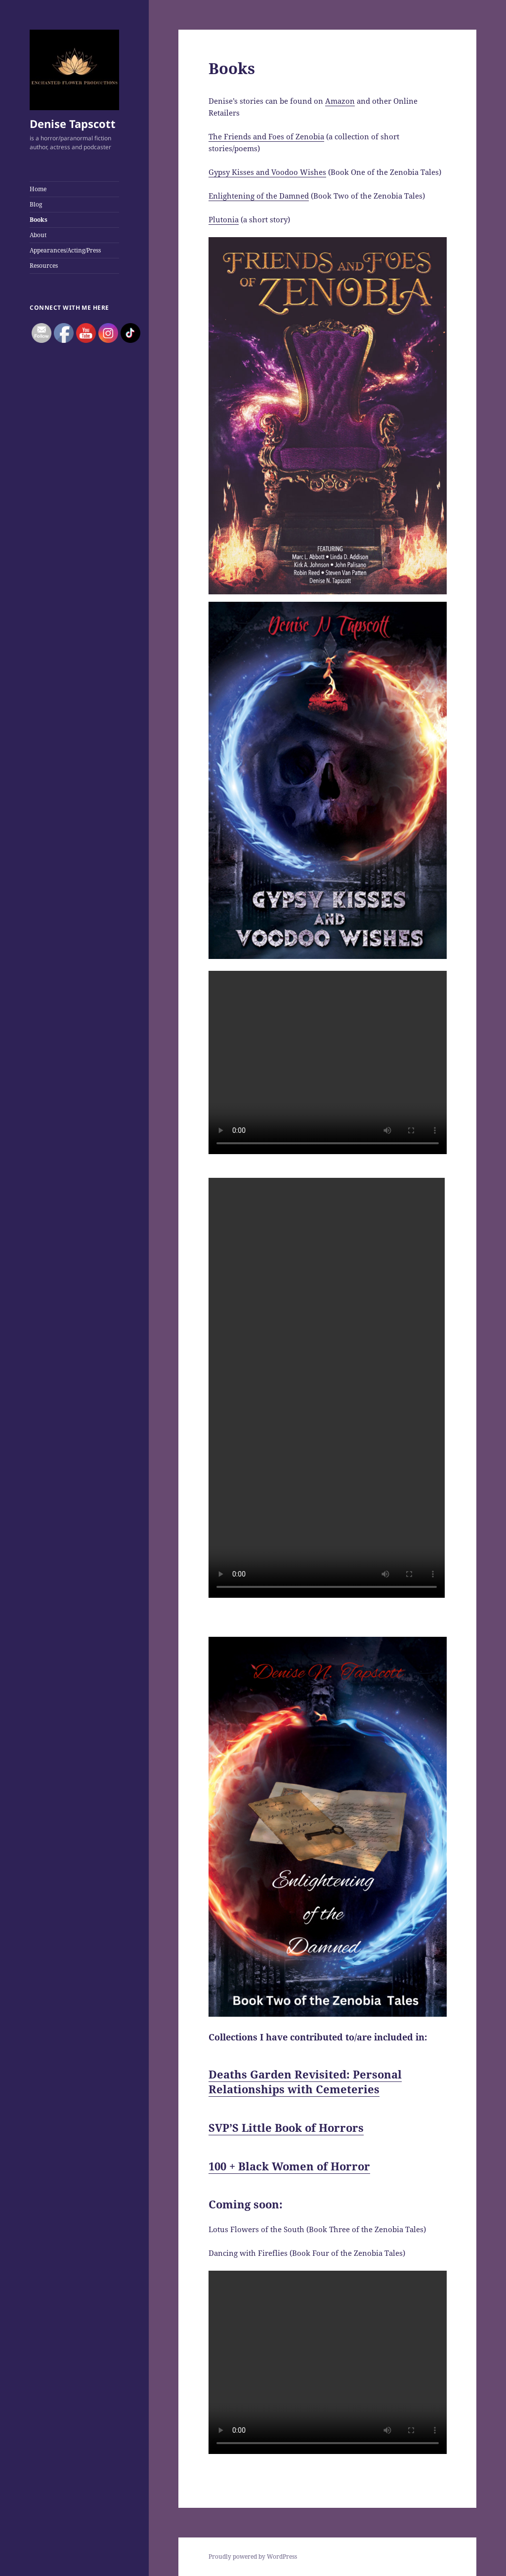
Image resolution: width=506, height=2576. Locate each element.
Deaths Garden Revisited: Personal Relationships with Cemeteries (305, 2081)
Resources (44, 265)
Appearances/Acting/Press (65, 250)
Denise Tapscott (73, 123)
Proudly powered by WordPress (253, 2556)
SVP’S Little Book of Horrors (286, 2127)
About (38, 235)
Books (38, 219)
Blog (36, 204)
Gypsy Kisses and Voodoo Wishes (267, 172)
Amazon (340, 101)
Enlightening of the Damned (259, 196)
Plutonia (224, 219)
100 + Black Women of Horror (289, 2166)
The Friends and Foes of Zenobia (266, 136)
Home (38, 189)
